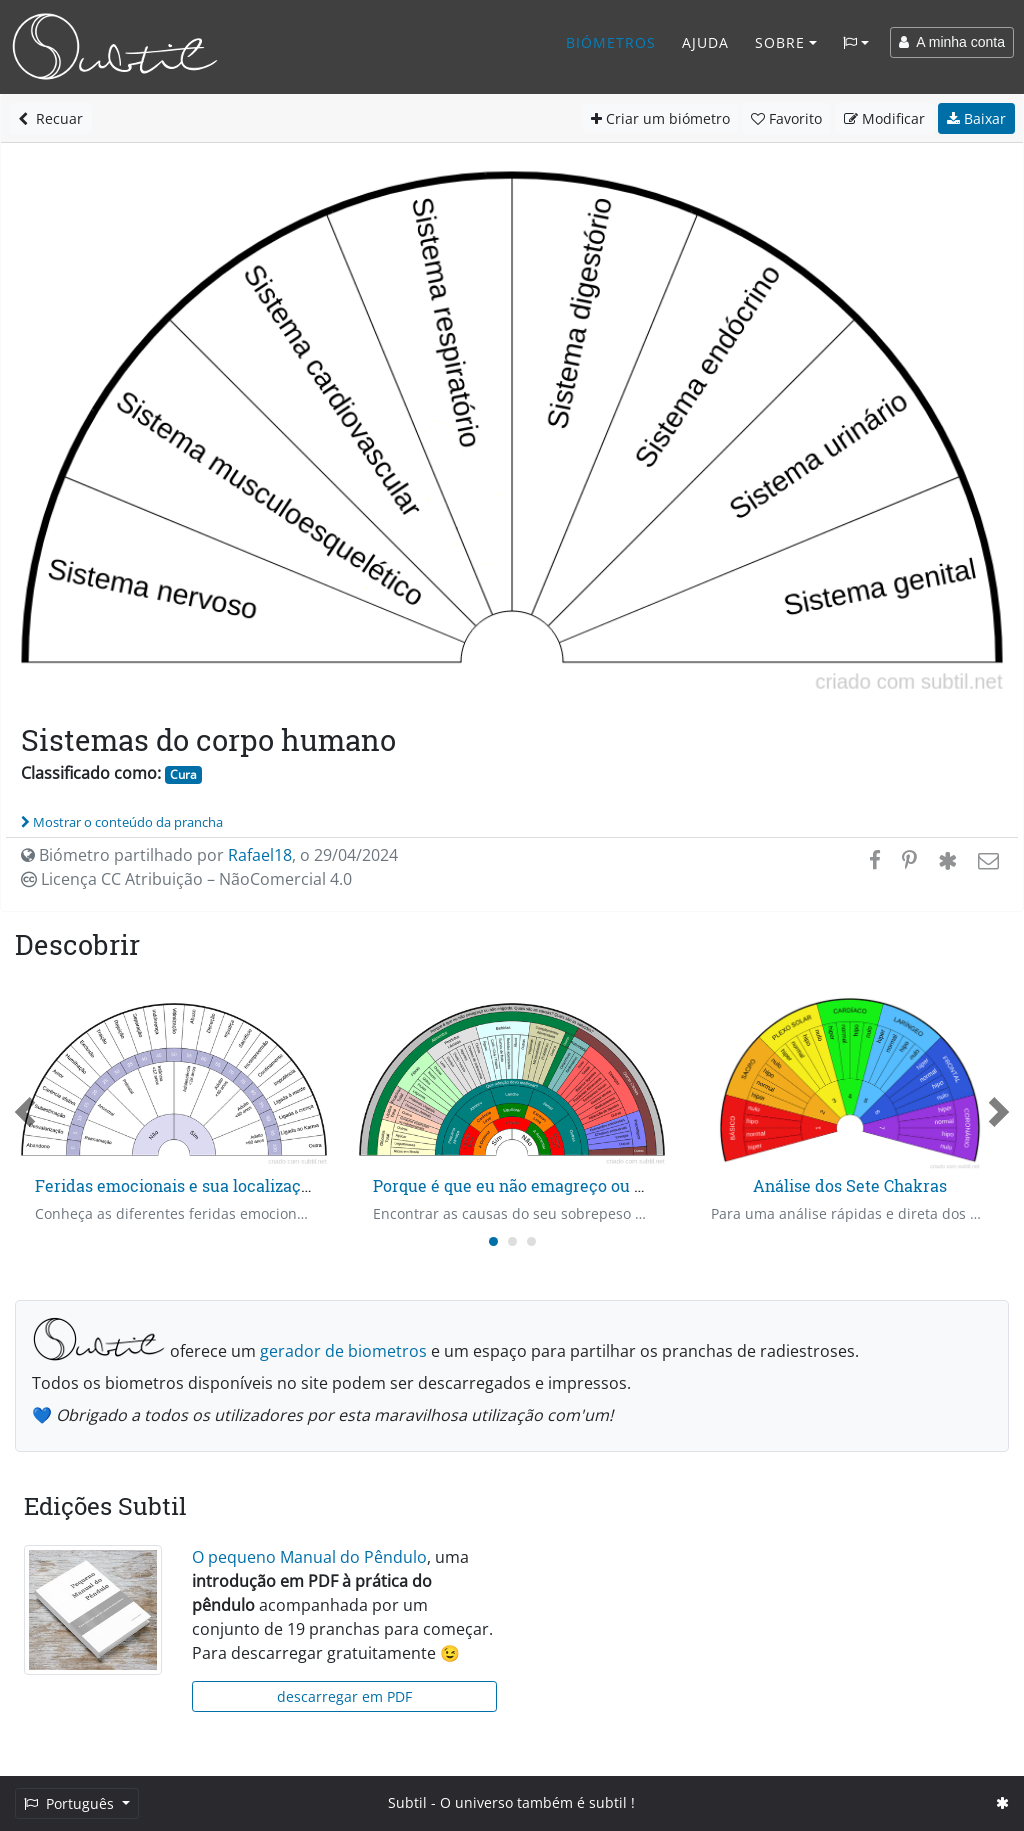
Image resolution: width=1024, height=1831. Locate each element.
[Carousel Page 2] (512, 1241)
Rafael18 (260, 855)
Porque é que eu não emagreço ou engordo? (538, 1185)
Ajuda (705, 42)
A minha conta (952, 42)
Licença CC (186, 879)
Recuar (50, 118)
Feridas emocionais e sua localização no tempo (215, 1185)
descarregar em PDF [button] (344, 1696)
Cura (183, 774)
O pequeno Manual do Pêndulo (309, 1557)
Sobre (780, 42)
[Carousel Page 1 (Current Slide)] (493, 1241)
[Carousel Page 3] (531, 1241)
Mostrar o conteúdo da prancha (122, 822)
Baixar (976, 118)
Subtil (407, 1802)
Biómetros (611, 42)
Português (71, 1803)
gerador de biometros (343, 1351)
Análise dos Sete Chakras (850, 1185)
